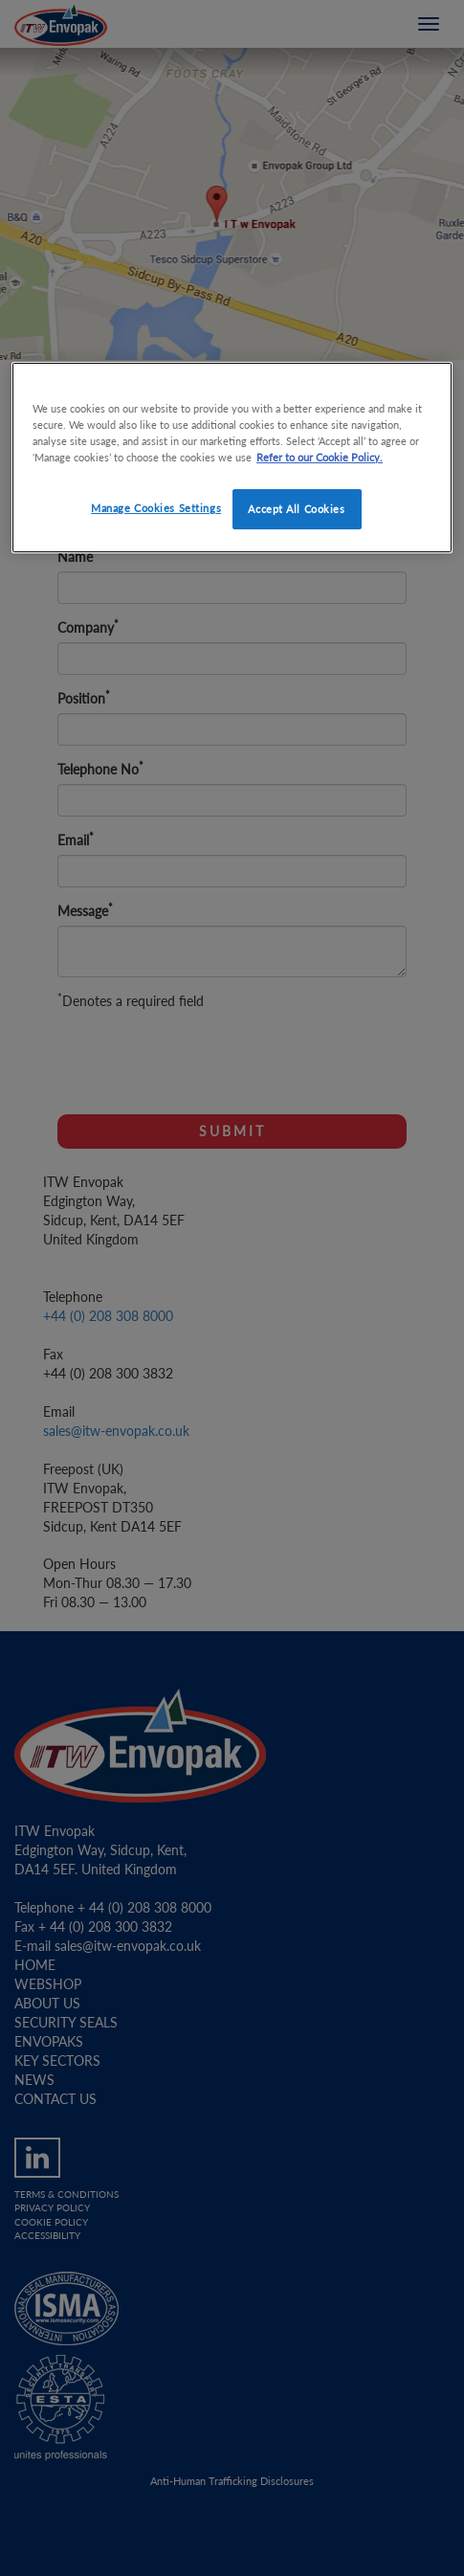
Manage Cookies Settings (156, 508)
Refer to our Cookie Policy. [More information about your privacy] (319, 457)
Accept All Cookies (296, 509)
